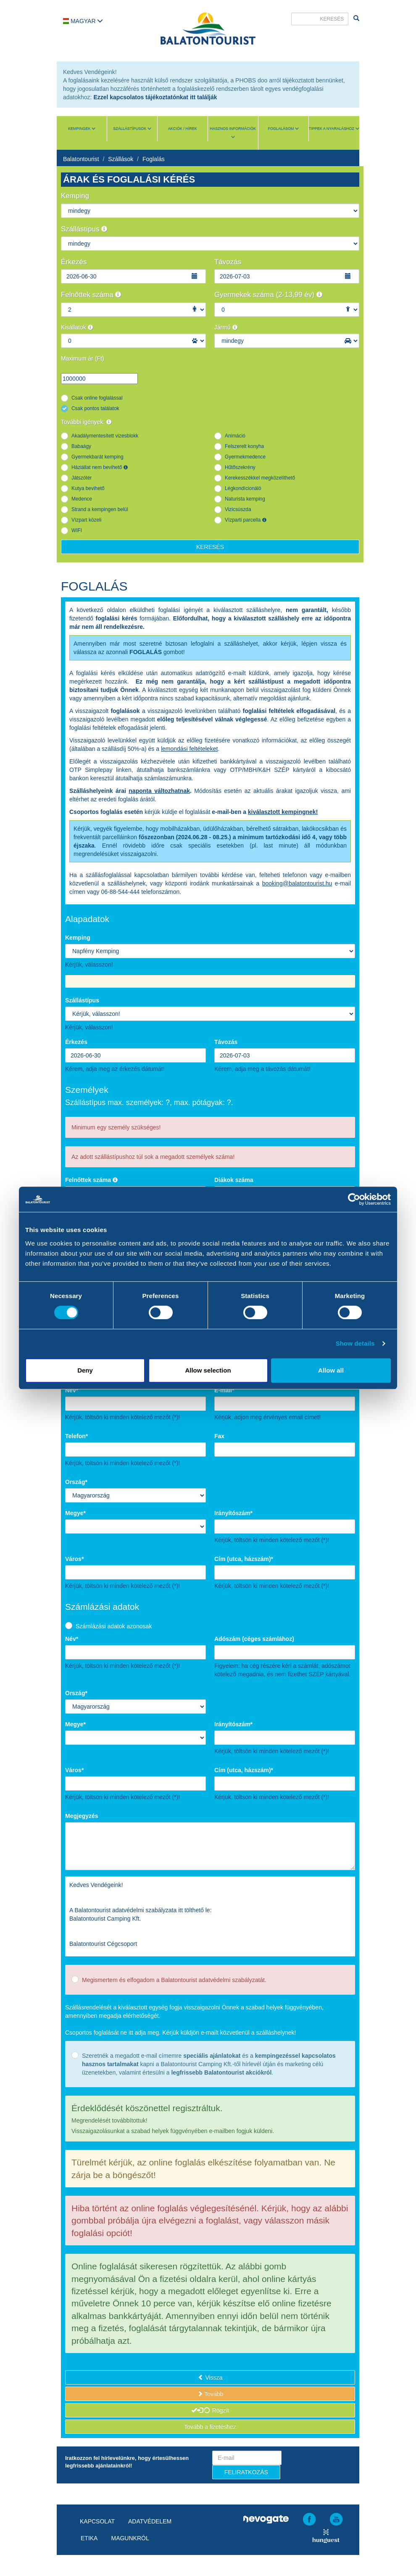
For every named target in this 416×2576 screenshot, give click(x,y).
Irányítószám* (233, 1513)
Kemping (75, 196)
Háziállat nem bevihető (99, 467)
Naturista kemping (245, 499)
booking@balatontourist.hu (297, 883)
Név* (71, 1390)
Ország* (76, 1482)
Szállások (120, 159)
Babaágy (81, 446)
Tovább (210, 2393)
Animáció (235, 436)
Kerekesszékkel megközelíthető (260, 478)
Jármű (225, 327)
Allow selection (208, 1370)
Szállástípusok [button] (132, 129)
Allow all (331, 1370)
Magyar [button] (83, 21)
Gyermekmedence (245, 457)
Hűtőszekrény (240, 467)
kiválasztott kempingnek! (283, 811)
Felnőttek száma (91, 295)
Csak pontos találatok (95, 408)
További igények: (86, 422)
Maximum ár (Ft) (82, 358)
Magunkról (130, 2538)
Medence (81, 499)
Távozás (227, 262)
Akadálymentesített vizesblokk (104, 436)
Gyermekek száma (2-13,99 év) (268, 295)
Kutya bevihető (88, 488)
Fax (219, 1436)
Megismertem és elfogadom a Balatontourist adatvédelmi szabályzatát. (174, 1980)
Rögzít (210, 2410)
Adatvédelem (149, 2521)
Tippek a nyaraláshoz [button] (334, 129)
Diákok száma (233, 1180)
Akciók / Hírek (182, 129)
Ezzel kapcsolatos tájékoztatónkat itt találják (155, 97)
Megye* (75, 1513)
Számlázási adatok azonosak (114, 1626)
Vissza (210, 2377)
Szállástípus (84, 229)
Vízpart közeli (86, 520)
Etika (89, 2538)
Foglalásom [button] (283, 129)
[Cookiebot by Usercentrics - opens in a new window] (354, 1199)
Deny (85, 1370)
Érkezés (74, 262)
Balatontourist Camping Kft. (105, 1918)
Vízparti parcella (245, 520)
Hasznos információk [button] (233, 133)
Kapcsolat (97, 2521)
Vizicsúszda (238, 509)
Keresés (210, 546)
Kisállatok (77, 327)
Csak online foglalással (97, 398)
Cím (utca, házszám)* (243, 1559)
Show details (355, 1343)
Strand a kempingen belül (99, 509)
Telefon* (76, 1436)
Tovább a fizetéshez (210, 2426)
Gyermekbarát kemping (97, 457)
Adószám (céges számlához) (254, 1638)
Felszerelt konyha (244, 446)
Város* (74, 1559)
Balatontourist (81, 159)
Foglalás (153, 159)
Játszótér (81, 478)
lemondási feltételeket (189, 748)
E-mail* (224, 1390)
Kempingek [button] (81, 129)
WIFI (76, 530)
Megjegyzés (81, 1816)
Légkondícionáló (243, 488)
